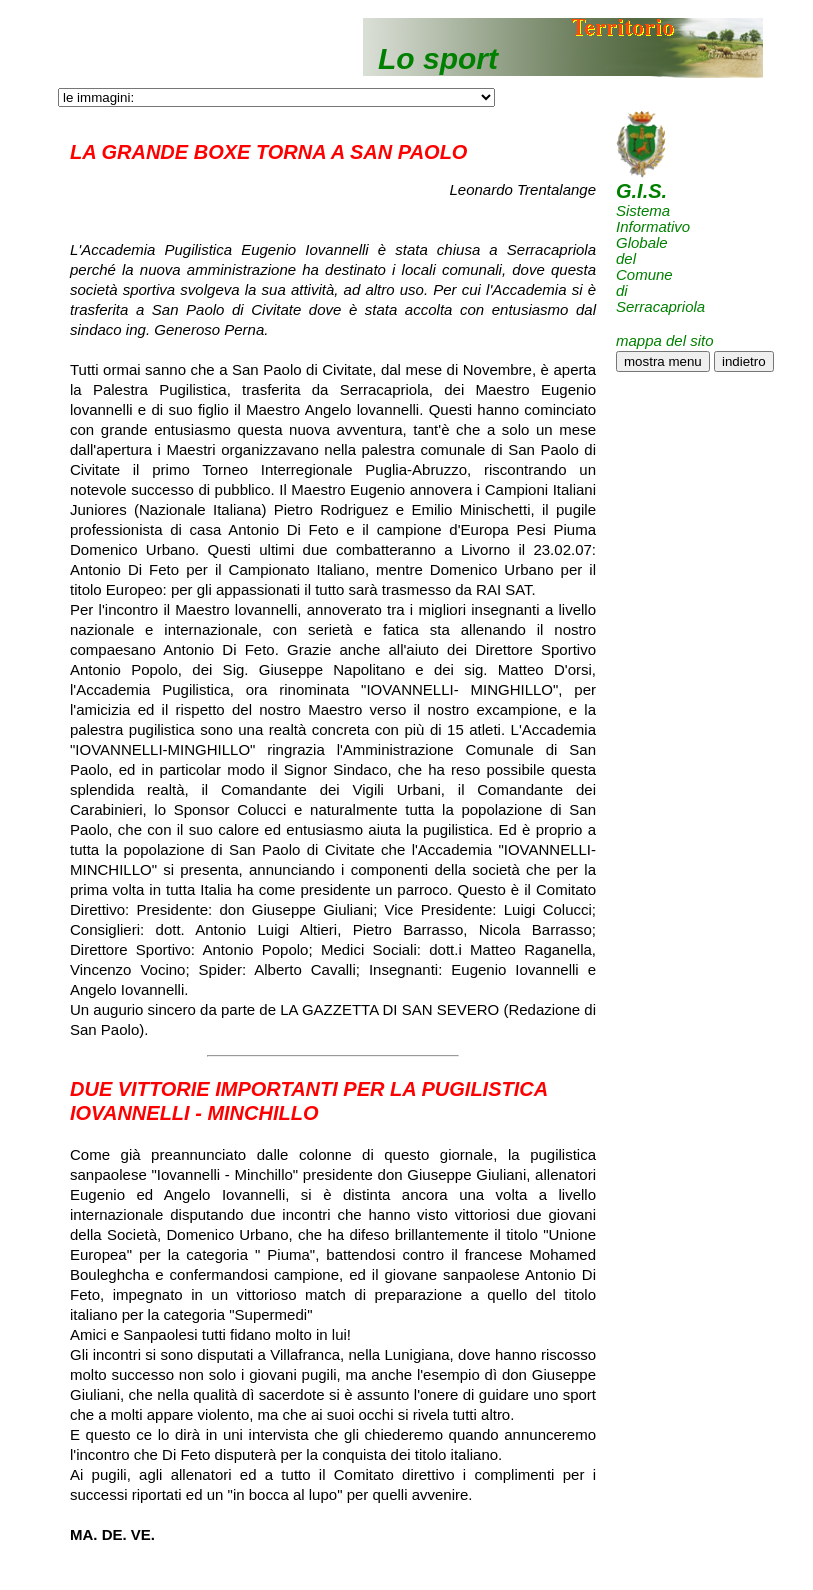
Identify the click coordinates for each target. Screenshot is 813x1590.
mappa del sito (665, 340)
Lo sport (438, 58)
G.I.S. (641, 191)
